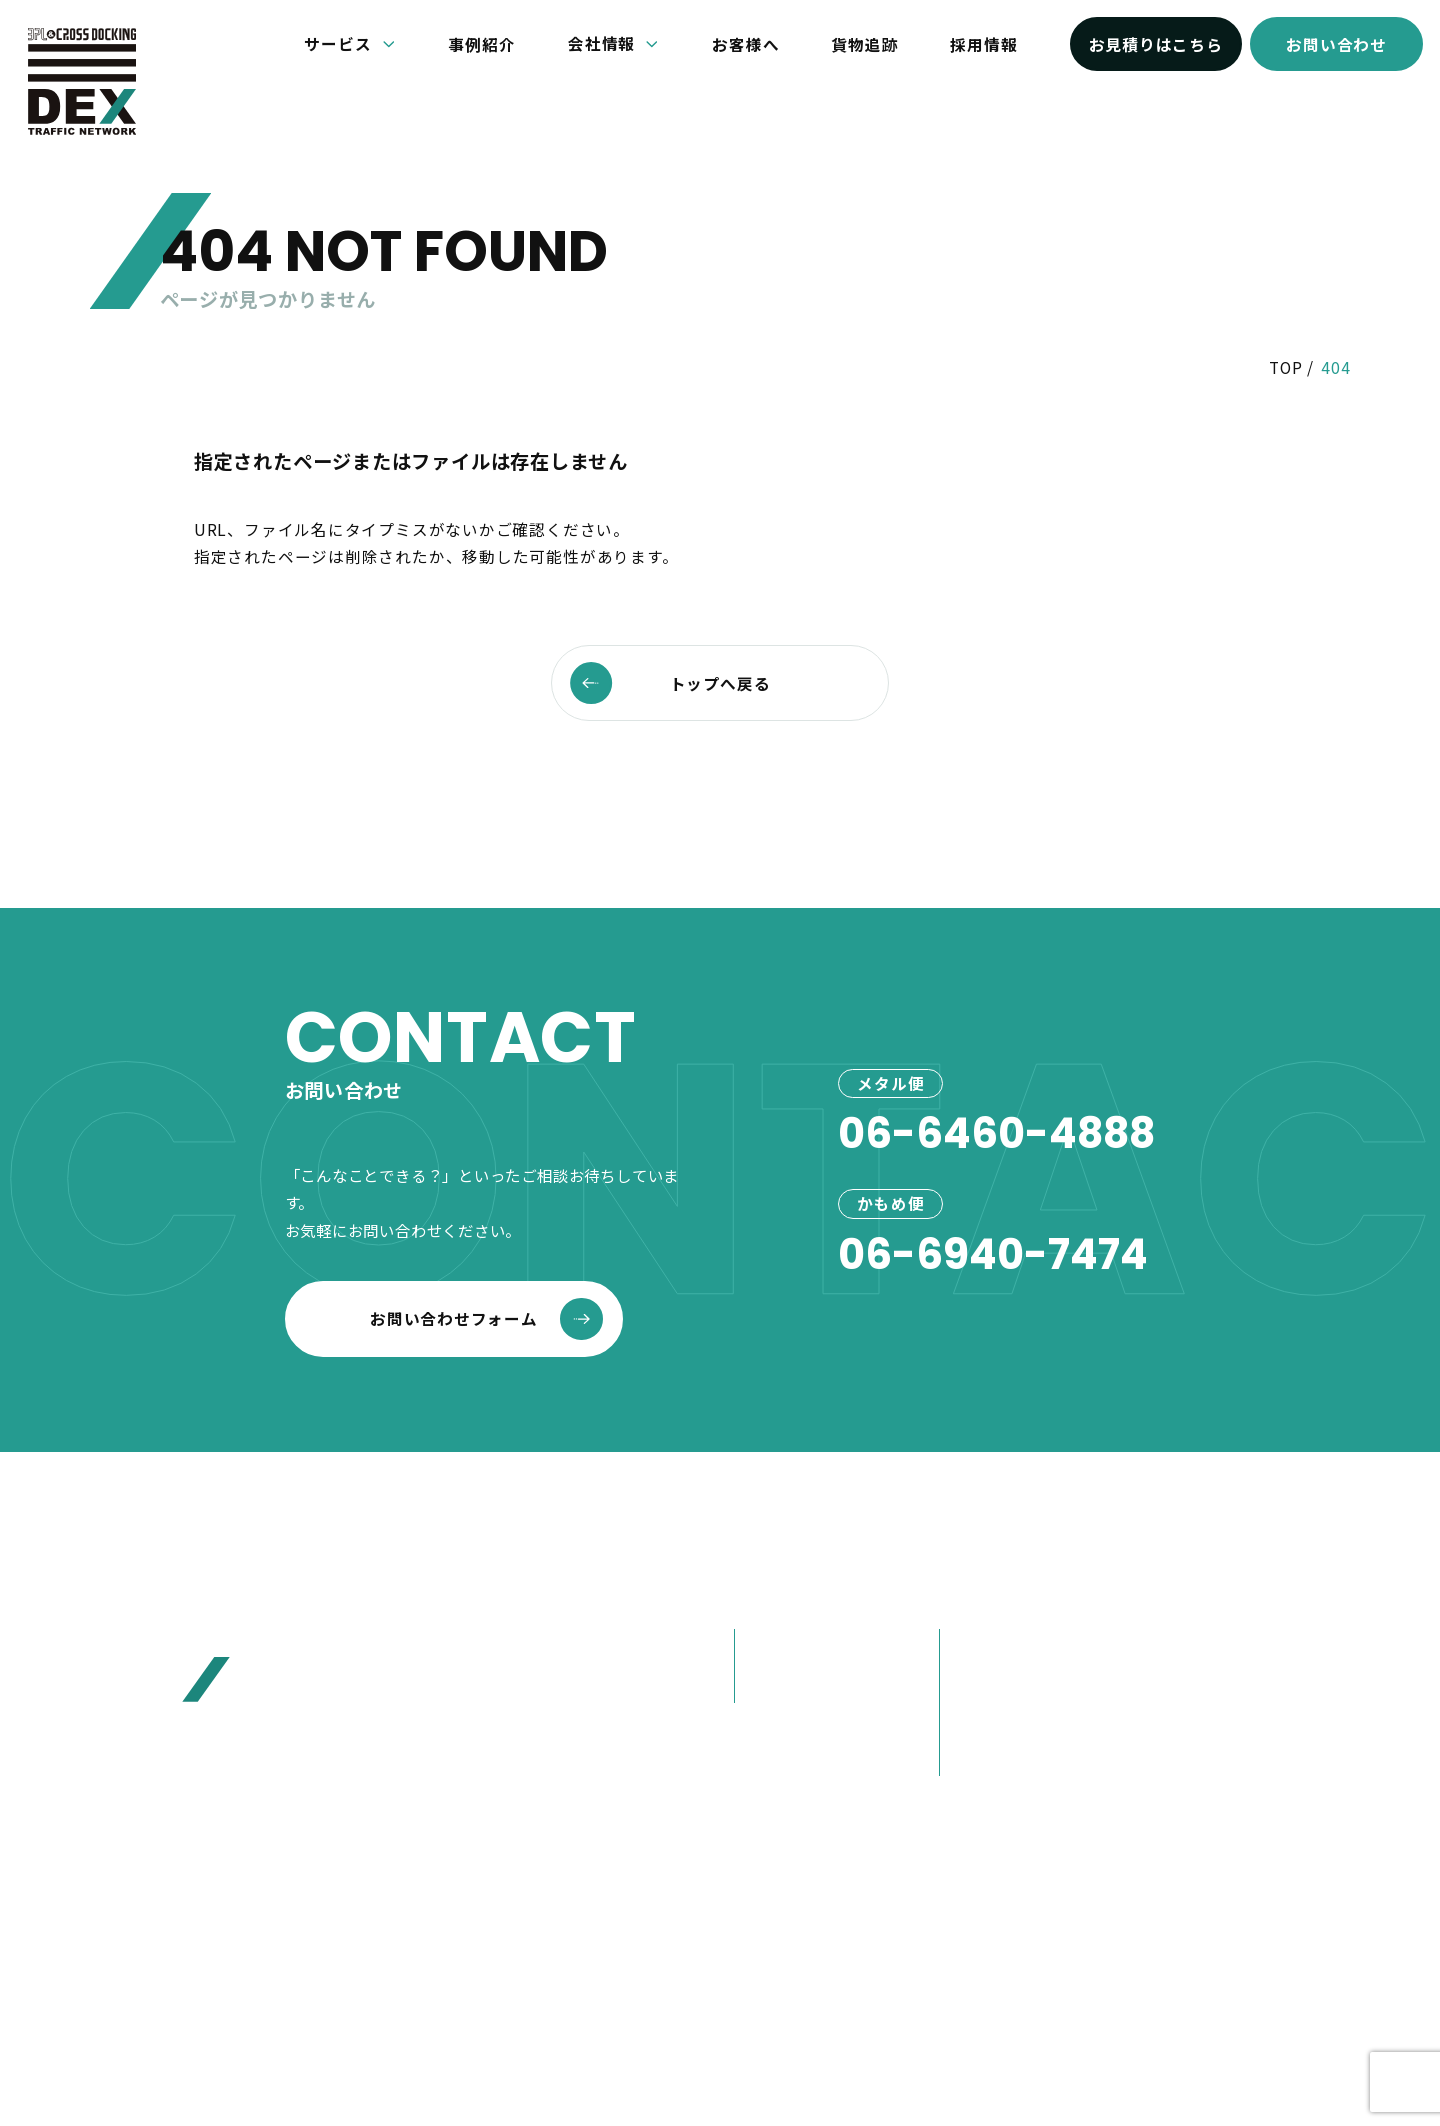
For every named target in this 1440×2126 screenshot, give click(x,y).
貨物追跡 (864, 44)
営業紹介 (983, 1757)
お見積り (1184, 1697)
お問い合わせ (1336, 44)
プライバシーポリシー (818, 1973)
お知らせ (1184, 1594)
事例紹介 (482, 44)
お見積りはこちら (1156, 44)
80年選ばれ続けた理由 (1035, 1684)
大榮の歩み (992, 1721)
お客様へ (745, 44)
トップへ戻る (670, 683)
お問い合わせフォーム (486, 1319)
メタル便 (777, 1647)
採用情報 (983, 44)
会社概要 (983, 1647)
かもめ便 (777, 1684)
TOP (1285, 367)
